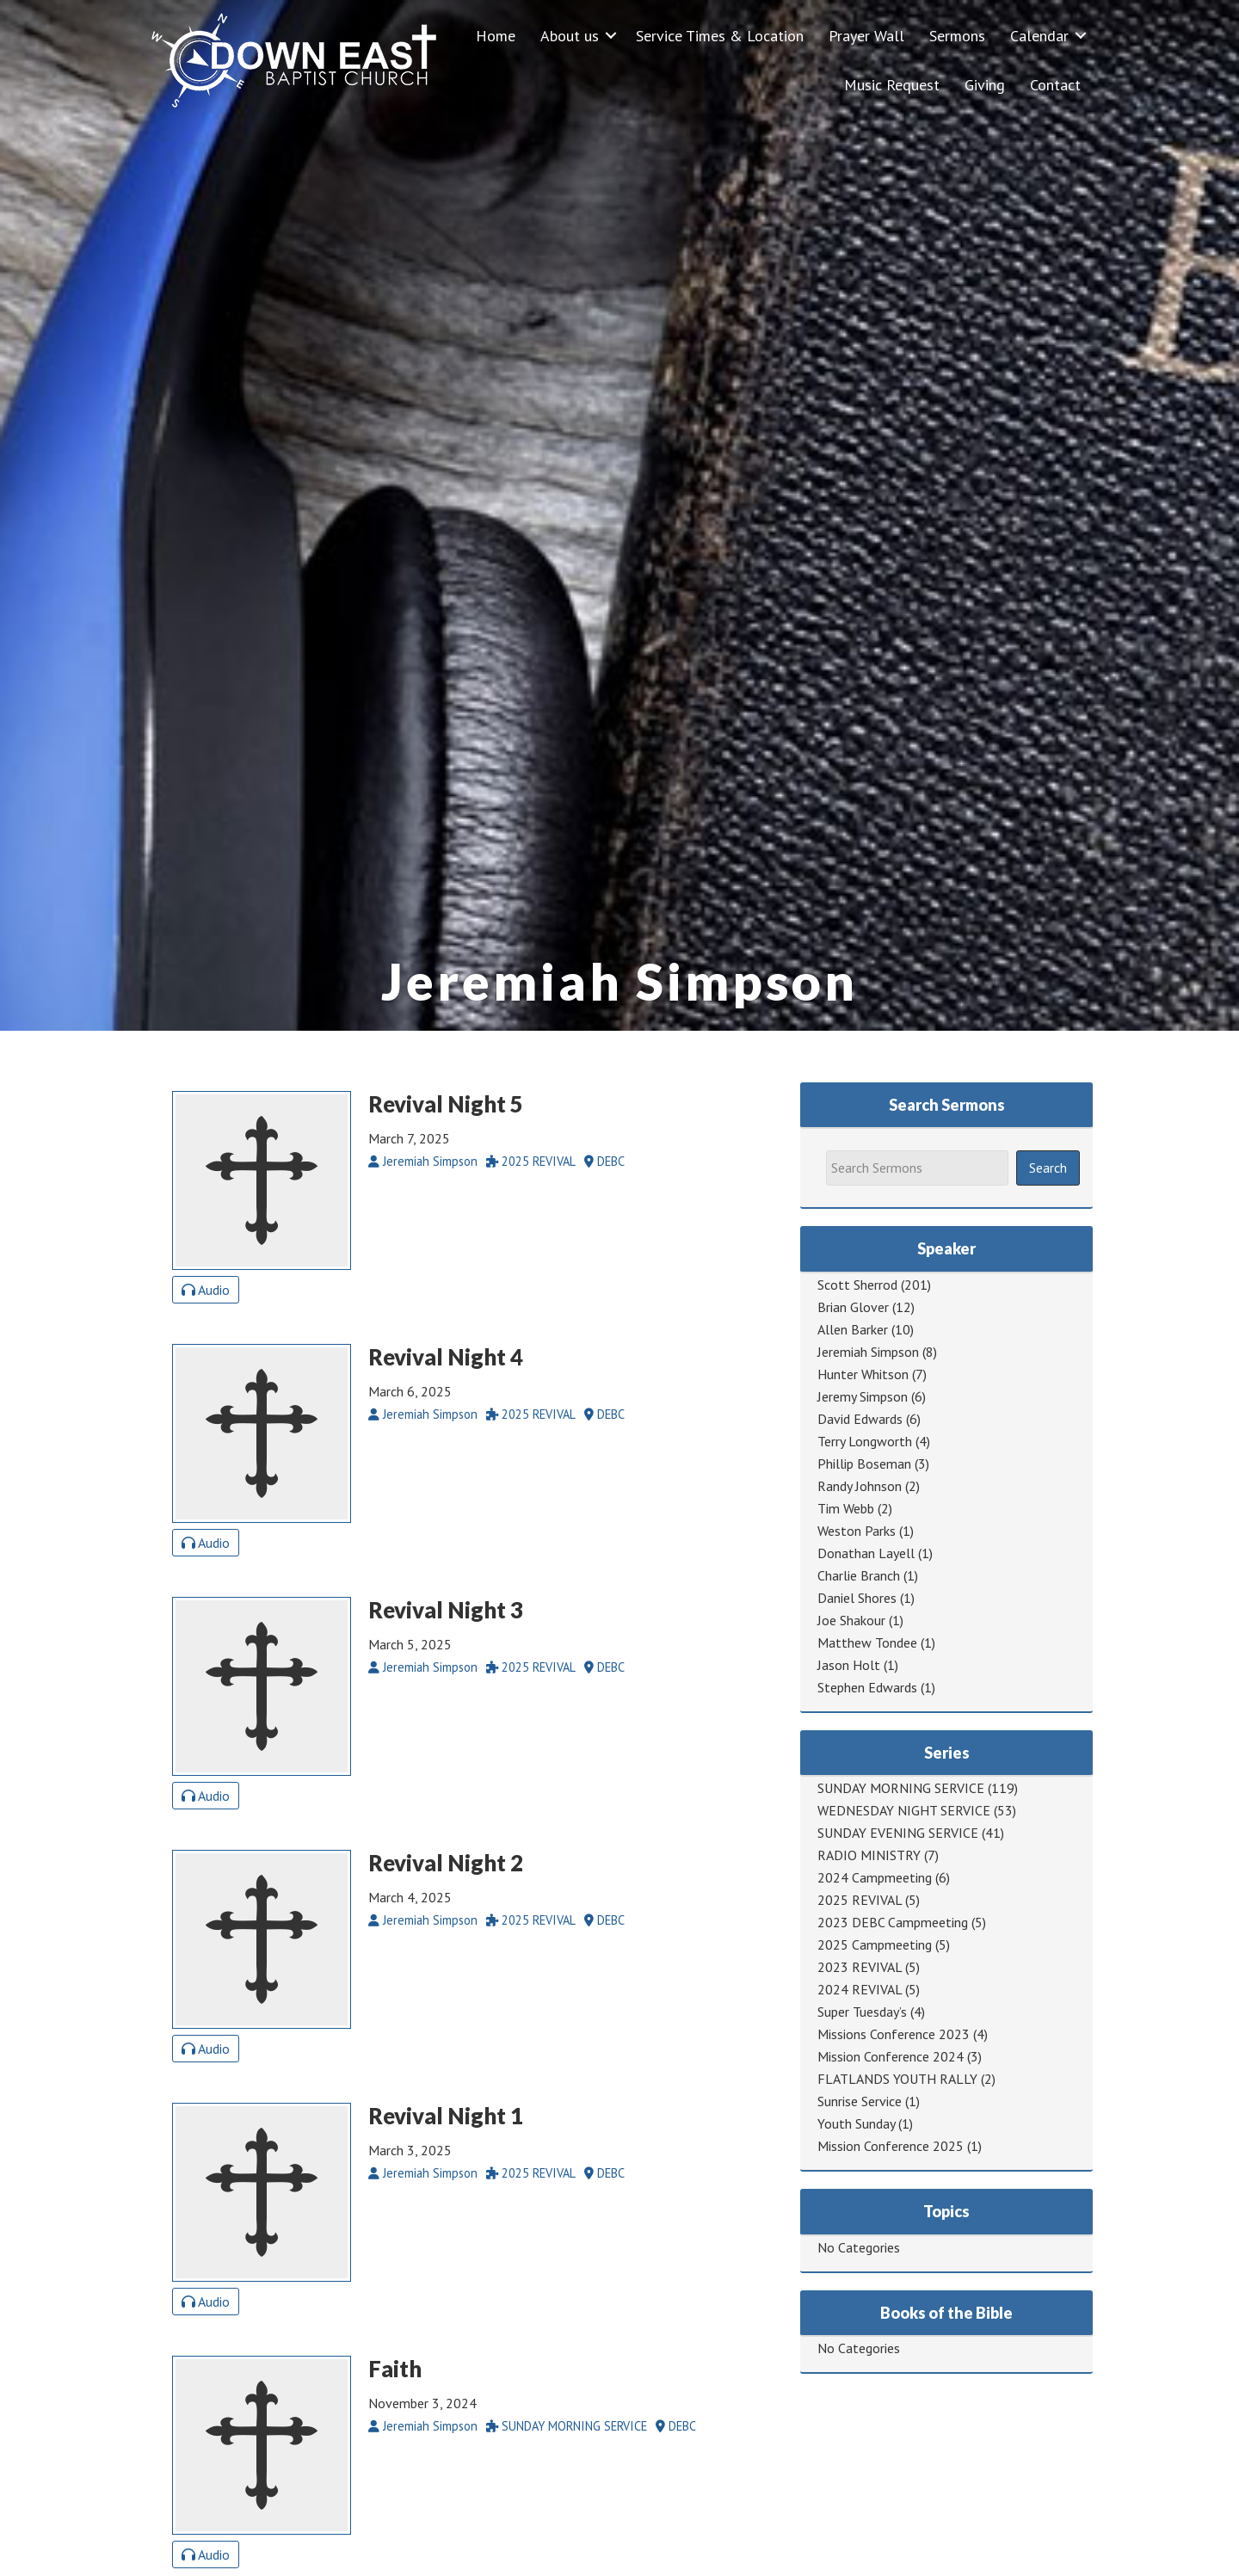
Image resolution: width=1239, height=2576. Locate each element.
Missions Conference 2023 (893, 2034)
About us (569, 36)
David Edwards (860, 1418)
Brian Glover (853, 1307)
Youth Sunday (856, 2123)
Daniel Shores (857, 1597)
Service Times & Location (720, 36)
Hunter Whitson (863, 1374)
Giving (985, 85)
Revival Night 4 (445, 1357)
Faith (395, 2369)
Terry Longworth (864, 1441)
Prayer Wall (866, 36)
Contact (1055, 85)
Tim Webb (845, 1508)
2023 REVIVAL (859, 1966)
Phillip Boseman (864, 1463)
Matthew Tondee (867, 1642)
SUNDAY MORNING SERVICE (900, 1787)
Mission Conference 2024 (890, 2056)
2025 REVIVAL (859, 1899)
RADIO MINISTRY (869, 1855)
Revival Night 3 (445, 1610)
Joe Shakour (851, 1620)
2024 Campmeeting (874, 1877)
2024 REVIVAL (859, 1989)
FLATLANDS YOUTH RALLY (897, 2078)
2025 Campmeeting (874, 1944)
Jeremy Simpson (862, 1396)
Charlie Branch (858, 1575)
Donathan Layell (866, 1553)
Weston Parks (856, 1530)
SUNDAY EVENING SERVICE (897, 1832)
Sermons (957, 36)
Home (495, 36)
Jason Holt (848, 1664)
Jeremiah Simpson (868, 1351)
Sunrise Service (859, 2101)
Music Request (892, 85)
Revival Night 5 (445, 1104)
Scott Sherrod (857, 1284)
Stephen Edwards (867, 1687)
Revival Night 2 (445, 1863)
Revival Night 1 (445, 2116)
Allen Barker (852, 1329)
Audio (206, 1289)
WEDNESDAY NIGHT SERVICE (903, 1810)
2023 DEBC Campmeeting (892, 1922)
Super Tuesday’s (862, 2011)
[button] (611, 35)
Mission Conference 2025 (890, 2145)
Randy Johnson (859, 1485)
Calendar (1039, 36)
